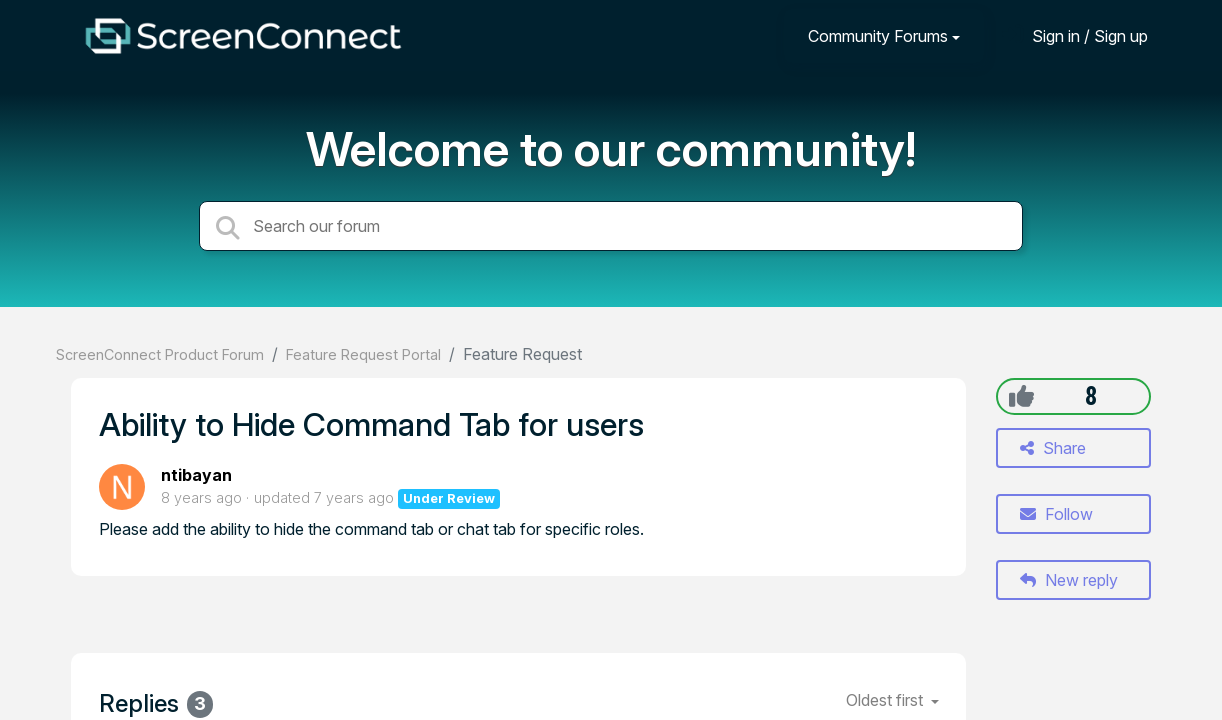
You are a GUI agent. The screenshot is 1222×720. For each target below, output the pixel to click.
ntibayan (196, 475)
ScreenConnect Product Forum (160, 354)
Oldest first (886, 700)
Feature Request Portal (363, 354)
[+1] (1021, 396)
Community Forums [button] (878, 36)
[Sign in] (1075, 35)
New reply (1069, 580)
